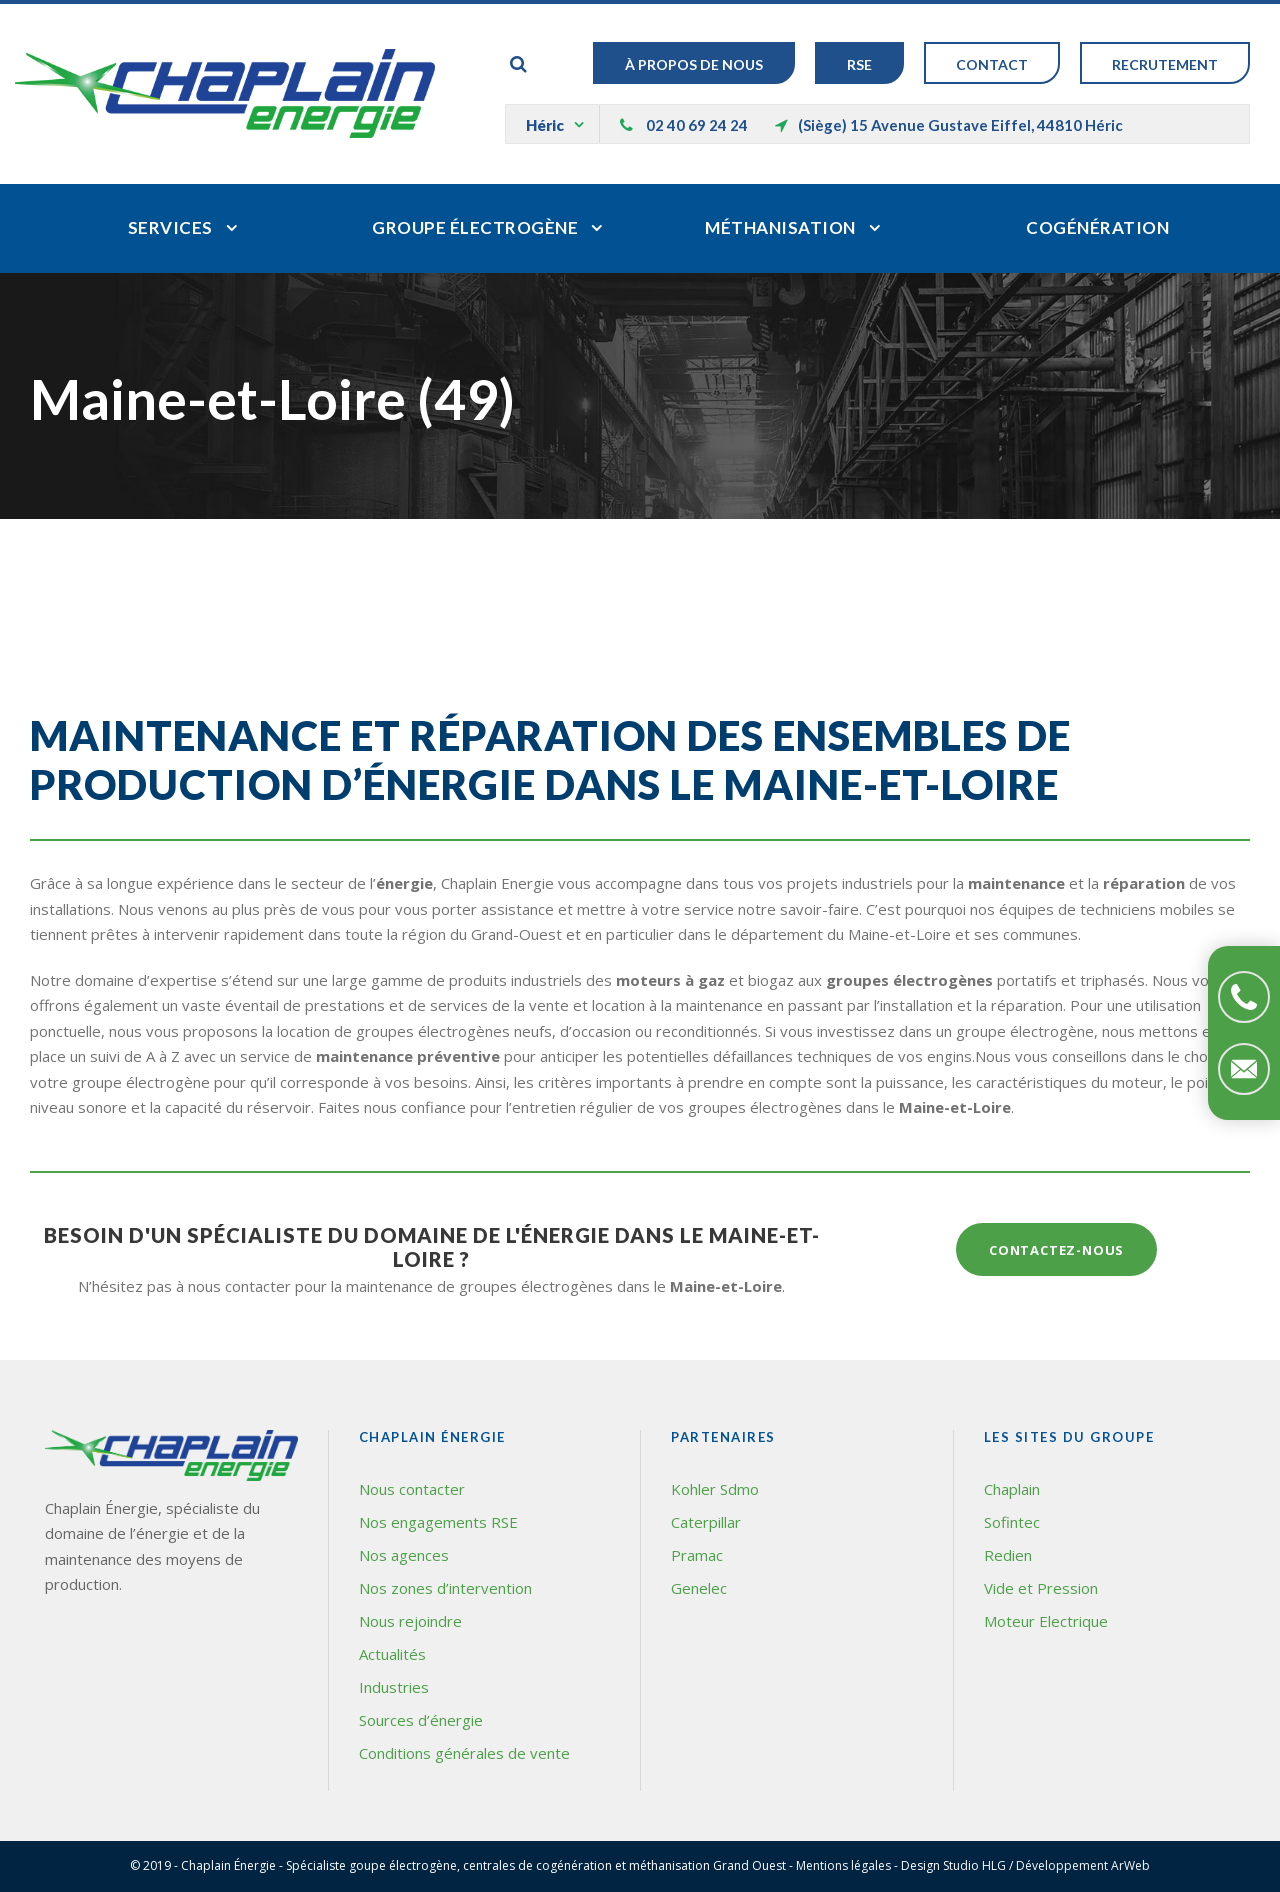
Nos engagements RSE (438, 1522)
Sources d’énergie (421, 1720)
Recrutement (1165, 64)
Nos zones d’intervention (445, 1588)
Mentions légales (843, 1865)
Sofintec (1012, 1522)
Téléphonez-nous (1244, 997)
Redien (1008, 1555)
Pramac (697, 1555)
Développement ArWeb (1083, 1865)
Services (170, 227)
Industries (394, 1687)
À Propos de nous (694, 64)
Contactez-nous (1244, 1069)
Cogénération (1097, 227)
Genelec (699, 1588)
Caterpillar (706, 1522)
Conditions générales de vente (464, 1753)
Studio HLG (974, 1865)
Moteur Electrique (1046, 1621)
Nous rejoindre (410, 1621)
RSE (859, 64)
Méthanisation (780, 227)
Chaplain (1012, 1489)
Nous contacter (412, 1489)
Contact (992, 64)
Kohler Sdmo (715, 1489)
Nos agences (404, 1555)
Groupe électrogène (475, 227)
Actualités (392, 1654)
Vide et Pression (1041, 1588)
